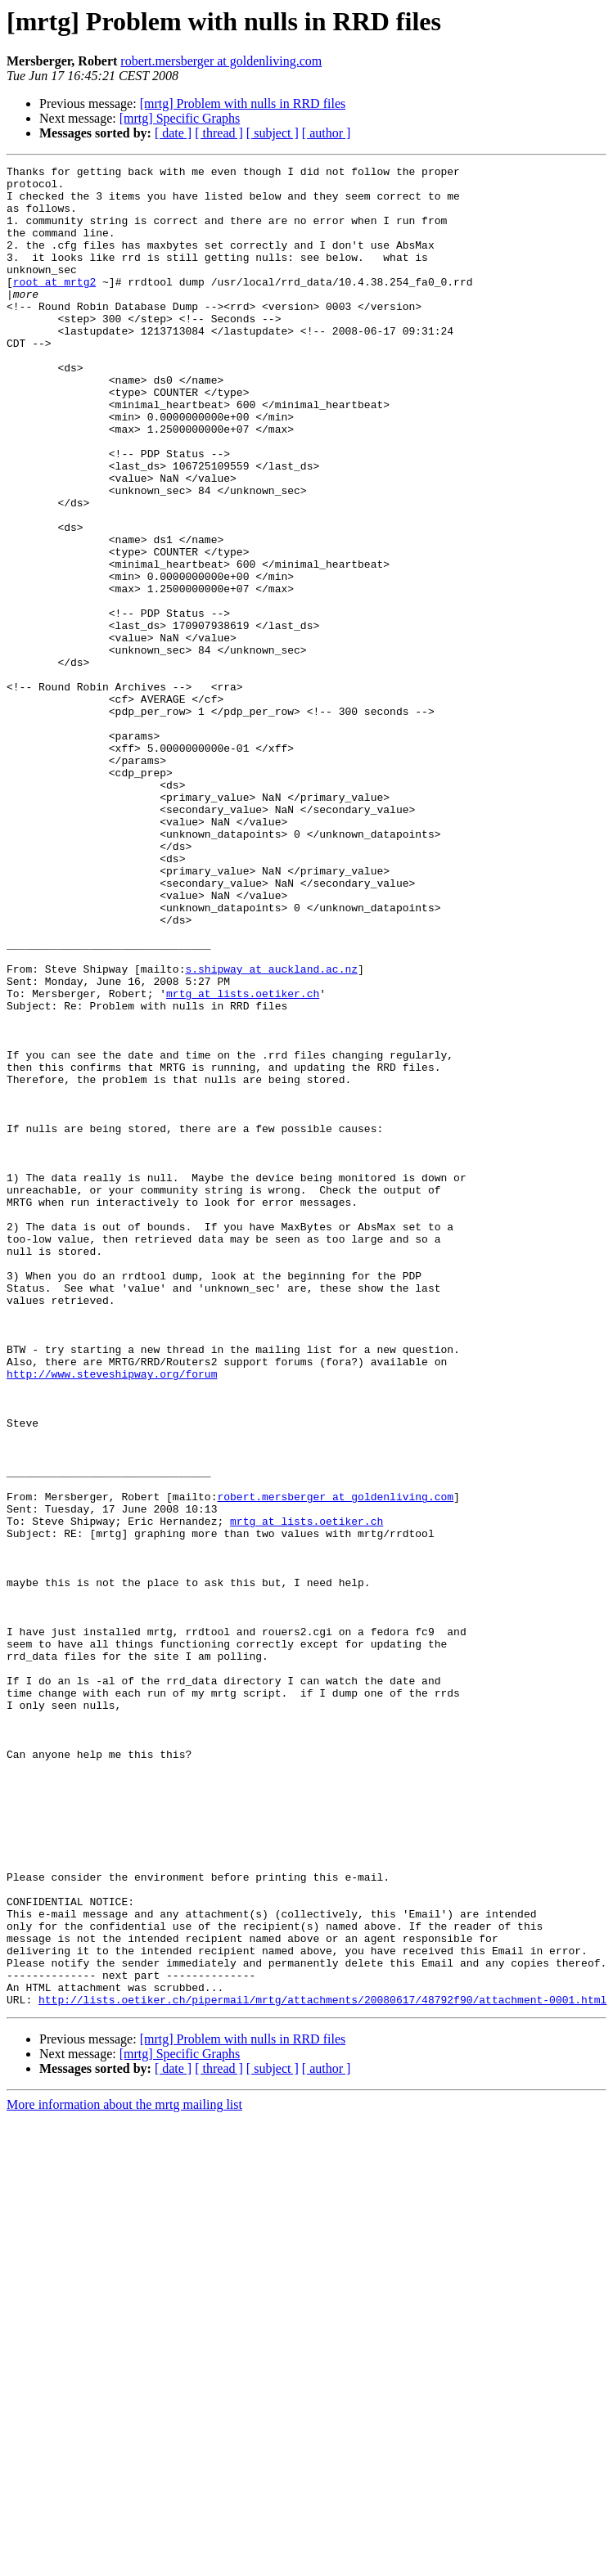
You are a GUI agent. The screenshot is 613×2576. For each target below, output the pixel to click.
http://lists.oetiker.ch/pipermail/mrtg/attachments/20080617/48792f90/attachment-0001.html (322, 2367)
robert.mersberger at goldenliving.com (221, 61)
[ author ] (326, 133)
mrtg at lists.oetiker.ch (242, 1160)
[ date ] (173, 133)
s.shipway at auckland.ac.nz (271, 1130)
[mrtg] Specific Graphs (180, 118)
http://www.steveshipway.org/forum (112, 1616)
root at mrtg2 (54, 306)
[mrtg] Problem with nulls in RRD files (243, 103)
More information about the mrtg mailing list (124, 2472)
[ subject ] (272, 133)
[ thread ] (219, 133)
